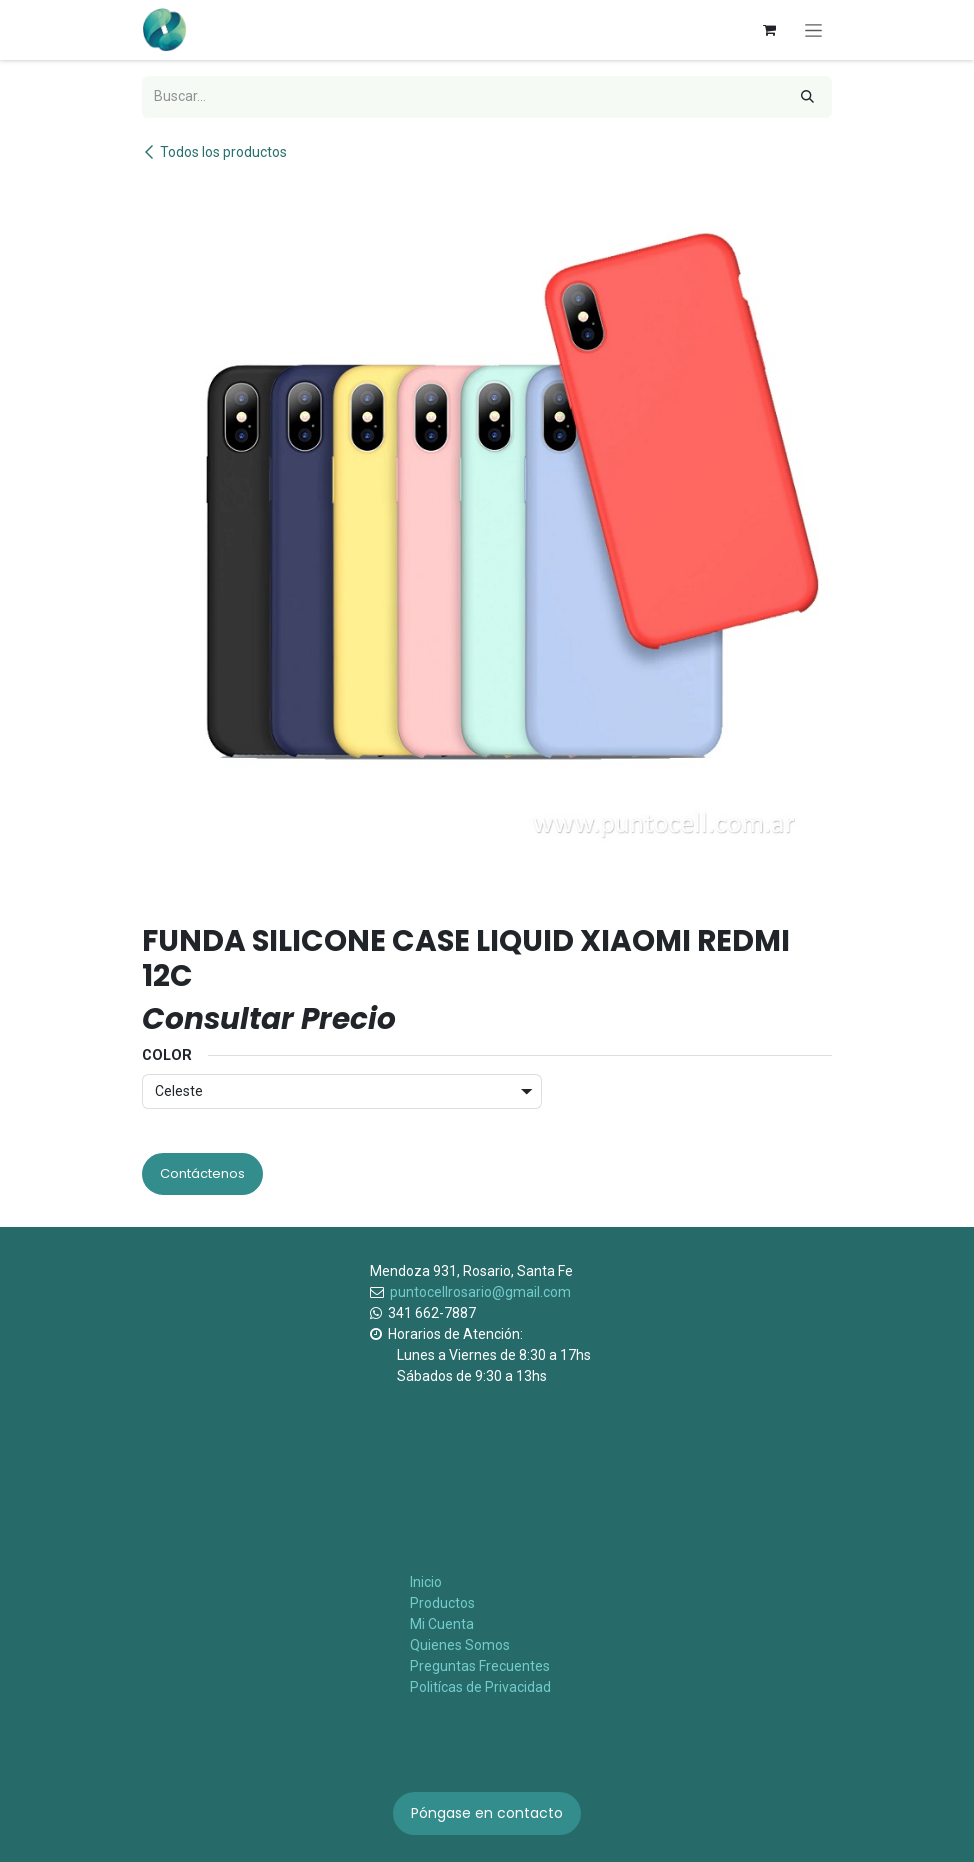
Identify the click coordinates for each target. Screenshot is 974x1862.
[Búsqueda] (807, 97)
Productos (442, 1603)
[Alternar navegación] (813, 30)
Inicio (426, 1582)
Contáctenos (202, 1173)
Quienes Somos (460, 1645)
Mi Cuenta (442, 1624)
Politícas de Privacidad (480, 1687)
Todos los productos (214, 152)
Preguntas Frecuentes (480, 1666)
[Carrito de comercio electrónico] (769, 30)
